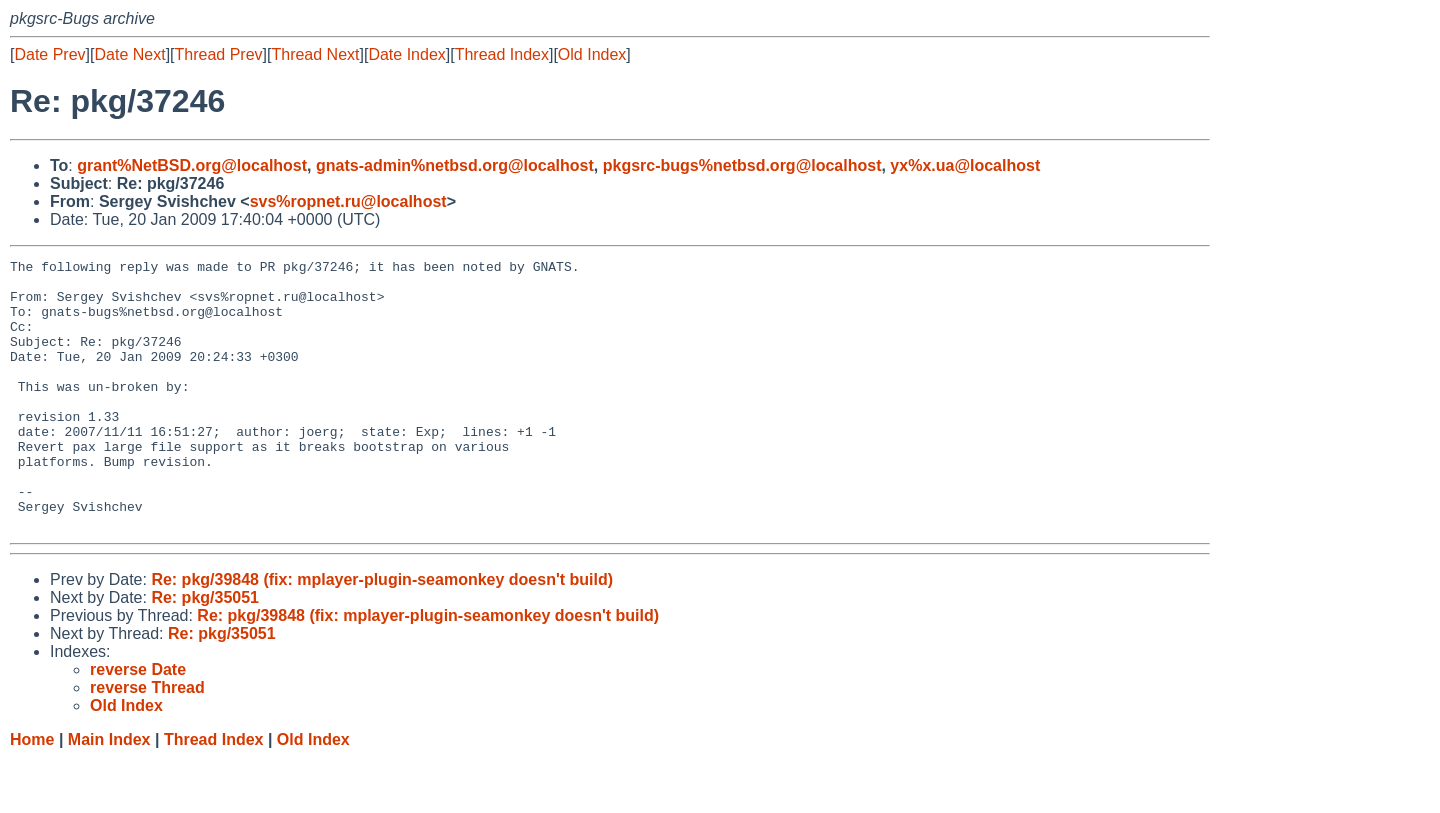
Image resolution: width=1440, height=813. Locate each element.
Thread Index (502, 54)
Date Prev (49, 54)
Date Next (129, 54)
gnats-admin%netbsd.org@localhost (455, 165)
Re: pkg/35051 (205, 651)
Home (32, 793)
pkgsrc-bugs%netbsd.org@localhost (742, 165)
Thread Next (315, 54)
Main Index (109, 793)
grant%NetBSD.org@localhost (192, 165)
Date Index (406, 54)
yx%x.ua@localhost (965, 165)
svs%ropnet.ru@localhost (348, 201)
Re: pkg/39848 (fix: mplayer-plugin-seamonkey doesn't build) (382, 633)
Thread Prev (219, 54)
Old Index (592, 54)
